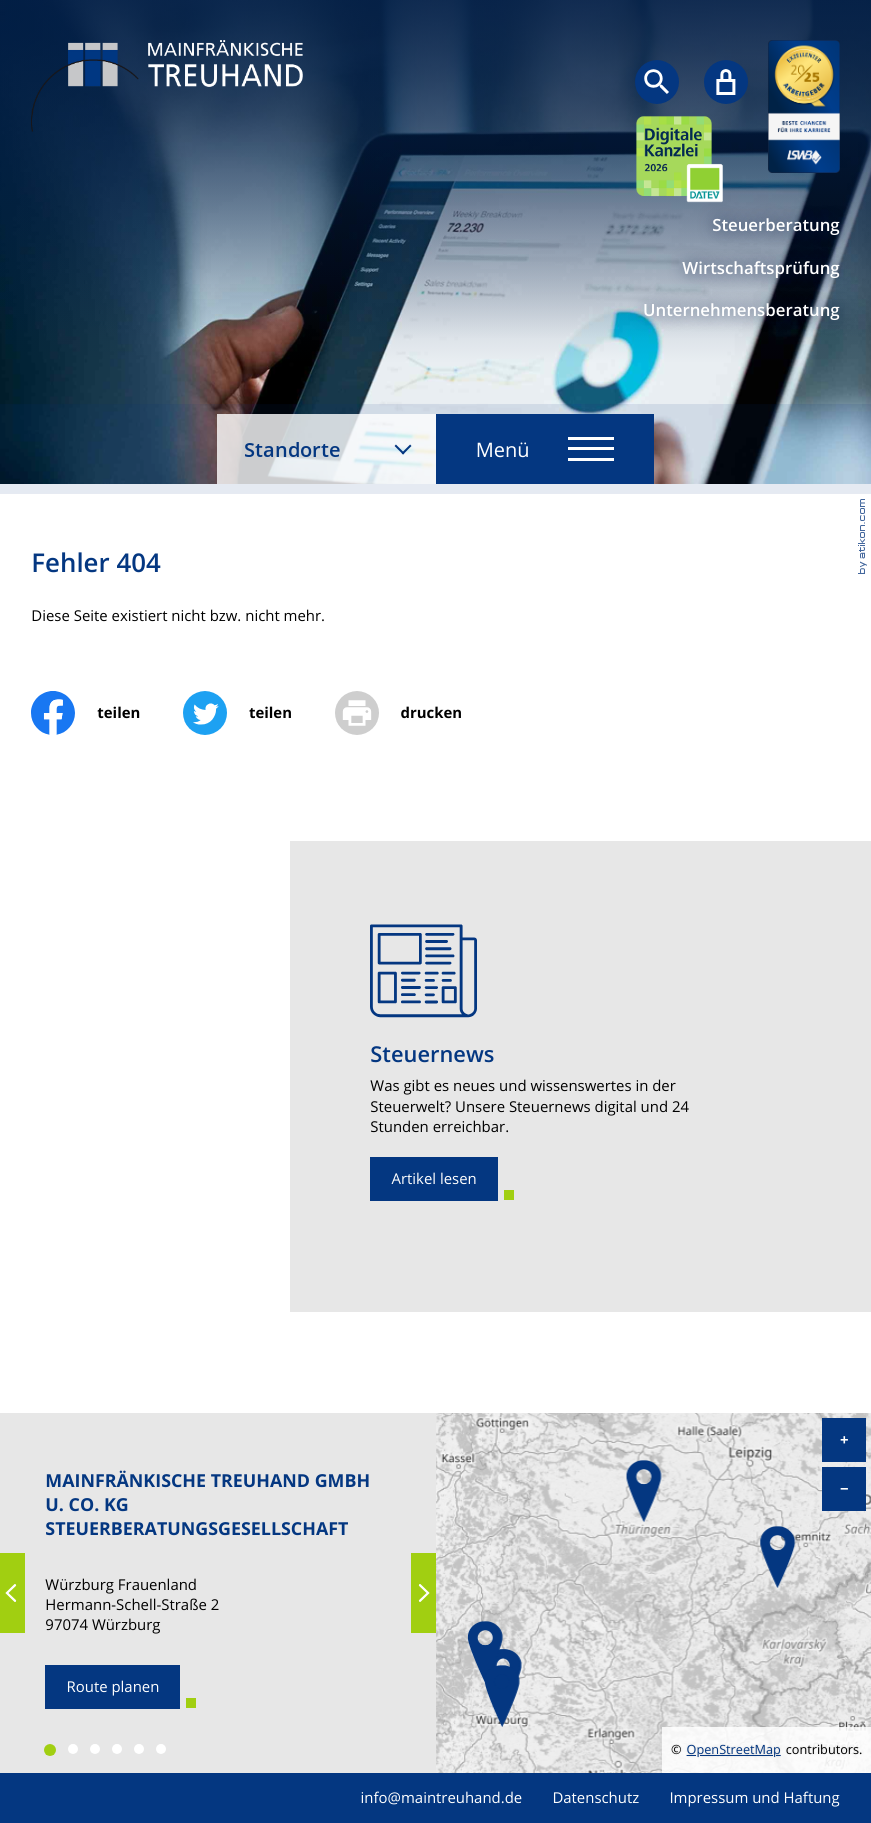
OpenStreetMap (734, 1749)
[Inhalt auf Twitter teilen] (259, 713)
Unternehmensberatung (741, 310)
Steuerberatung (776, 225)
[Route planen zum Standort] (112, 1687)
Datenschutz (595, 1798)
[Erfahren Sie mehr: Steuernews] (434, 1179)
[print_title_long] (420, 713)
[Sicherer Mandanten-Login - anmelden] (726, 82)
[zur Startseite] (172, 88)
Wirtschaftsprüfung (760, 268)
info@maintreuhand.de (442, 1798)
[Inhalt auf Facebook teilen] (107, 713)
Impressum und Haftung (754, 1798)
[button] (12, 1593)
